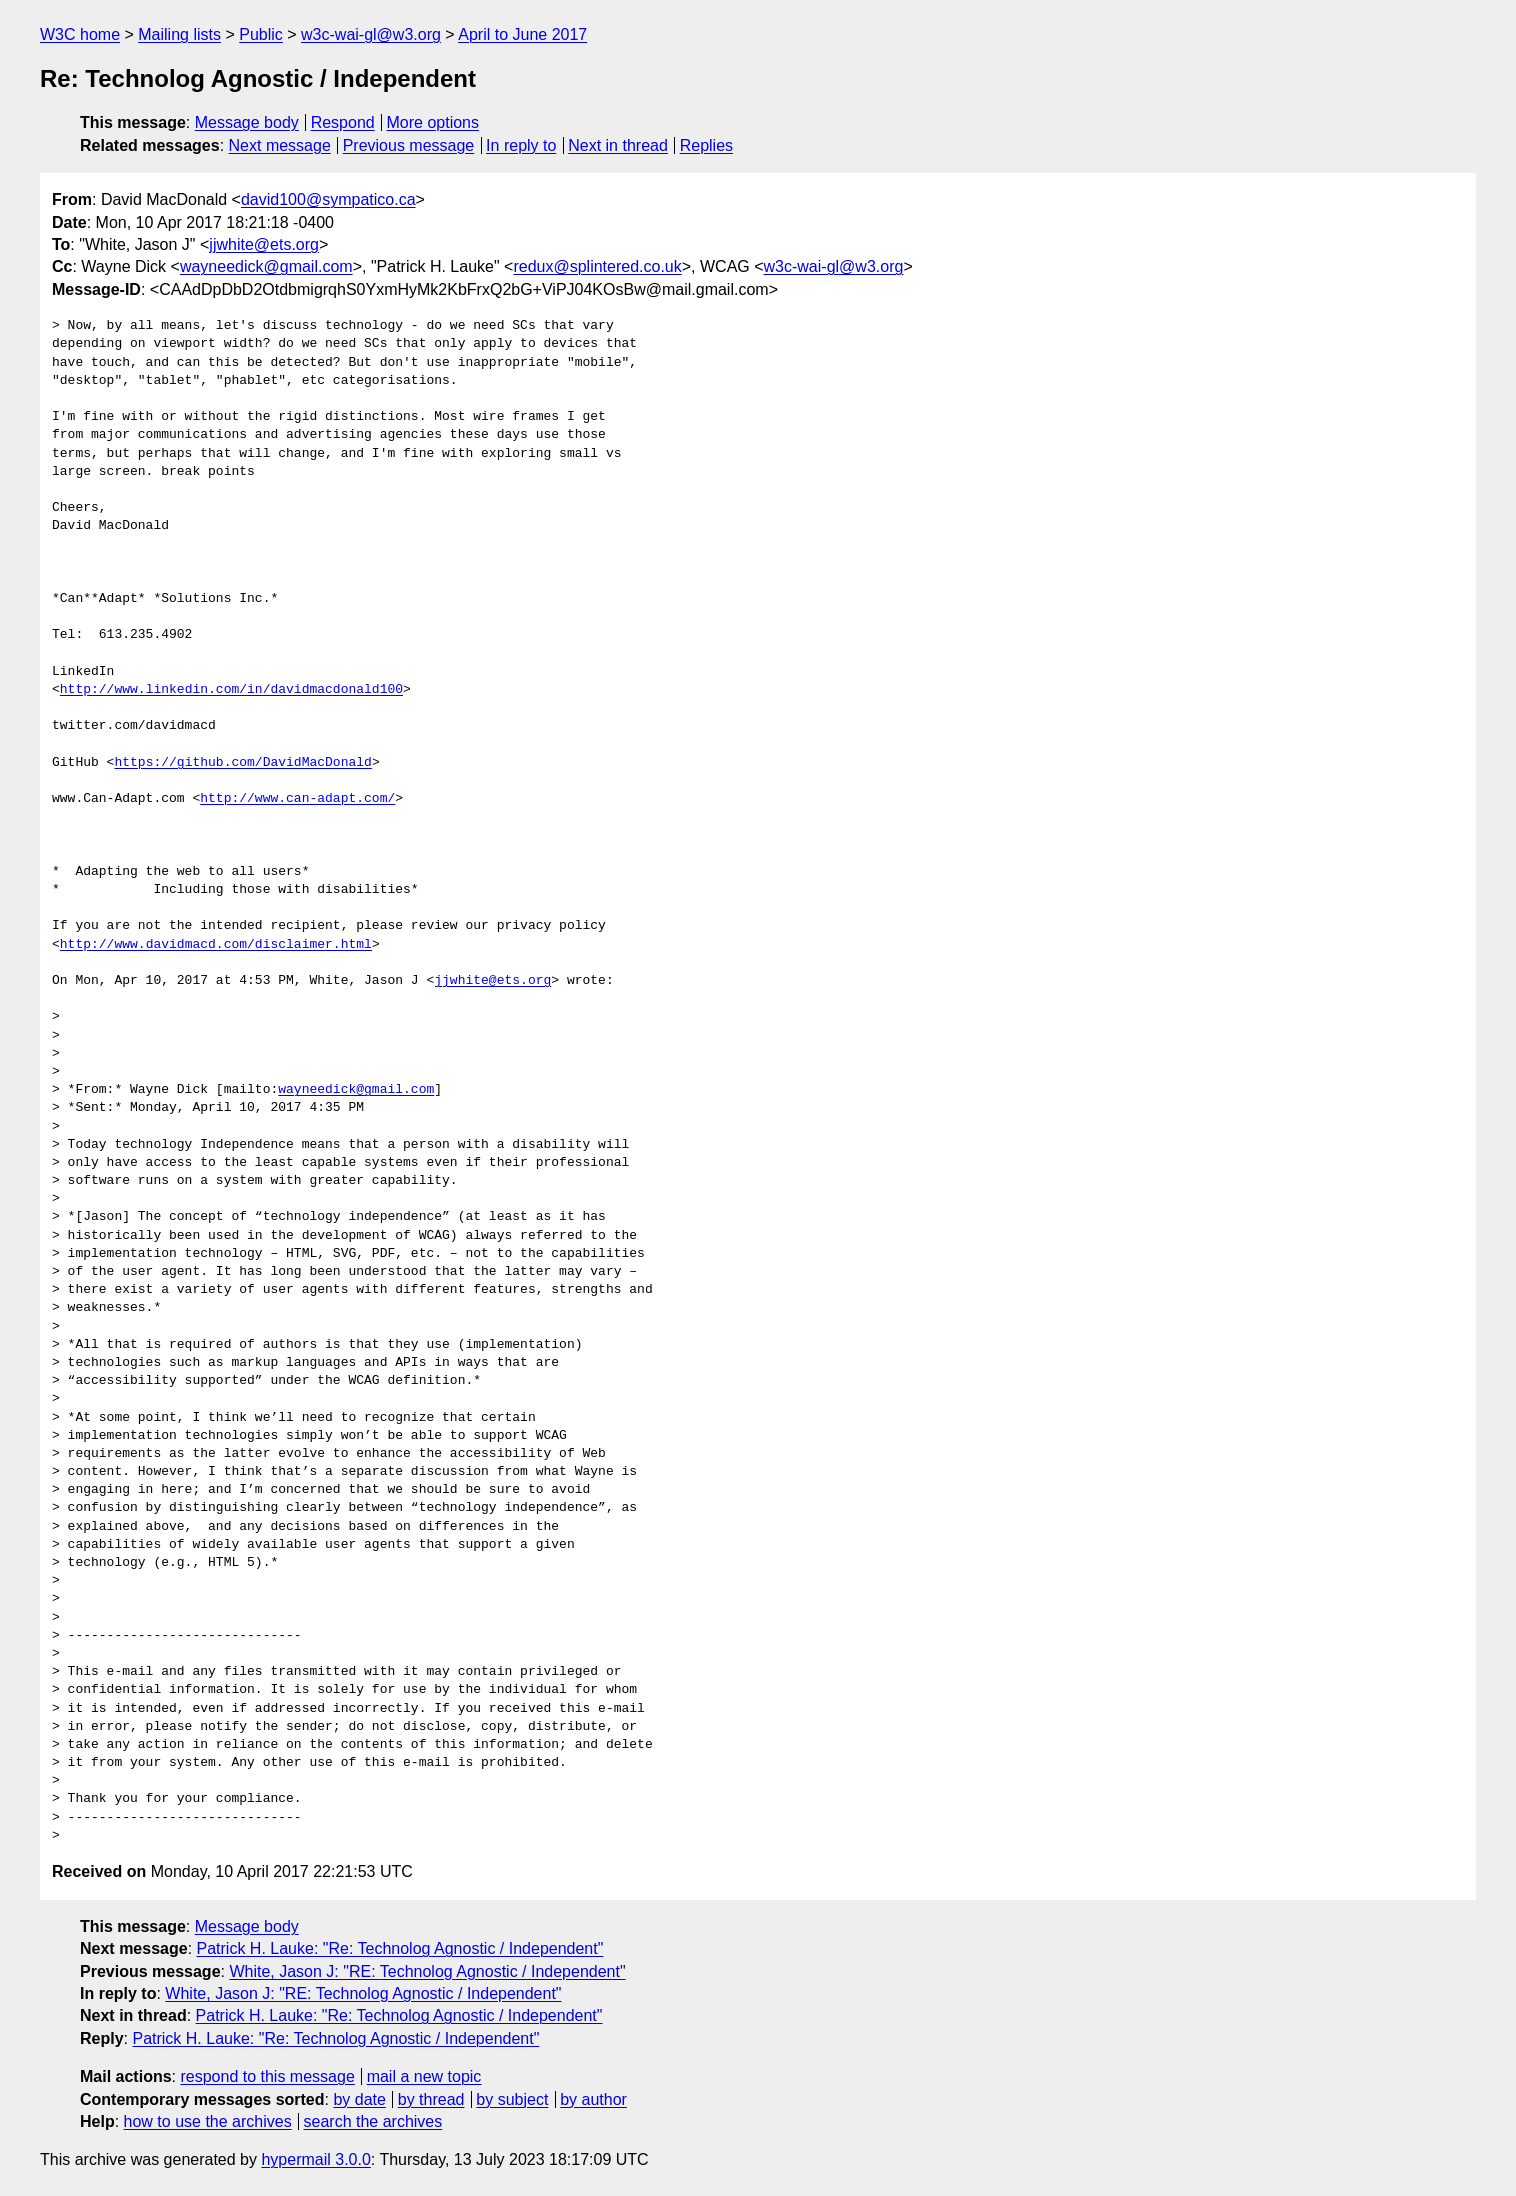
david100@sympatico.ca (328, 199)
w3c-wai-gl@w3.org (371, 34)
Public (261, 34)
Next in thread (618, 145)
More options (433, 122)
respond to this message (267, 2076)
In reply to (521, 145)
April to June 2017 (522, 34)
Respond (343, 122)
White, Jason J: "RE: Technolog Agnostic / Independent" (427, 1971)
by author (593, 2099)
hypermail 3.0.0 (315, 2159)
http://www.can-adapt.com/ (297, 799)
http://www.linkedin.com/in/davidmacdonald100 (231, 690)
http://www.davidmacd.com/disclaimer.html (216, 945)
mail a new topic (424, 2076)
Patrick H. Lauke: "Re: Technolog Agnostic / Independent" (400, 1948)
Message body (247, 122)
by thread (431, 2099)
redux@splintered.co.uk (597, 266)
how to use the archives (208, 2121)
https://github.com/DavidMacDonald (242, 763)
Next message (280, 145)
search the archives (373, 2121)
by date (359, 2099)
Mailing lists (179, 34)
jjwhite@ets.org (264, 244)
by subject (512, 2099)
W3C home (80, 34)
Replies (706, 145)
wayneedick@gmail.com (266, 266)
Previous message (409, 145)
